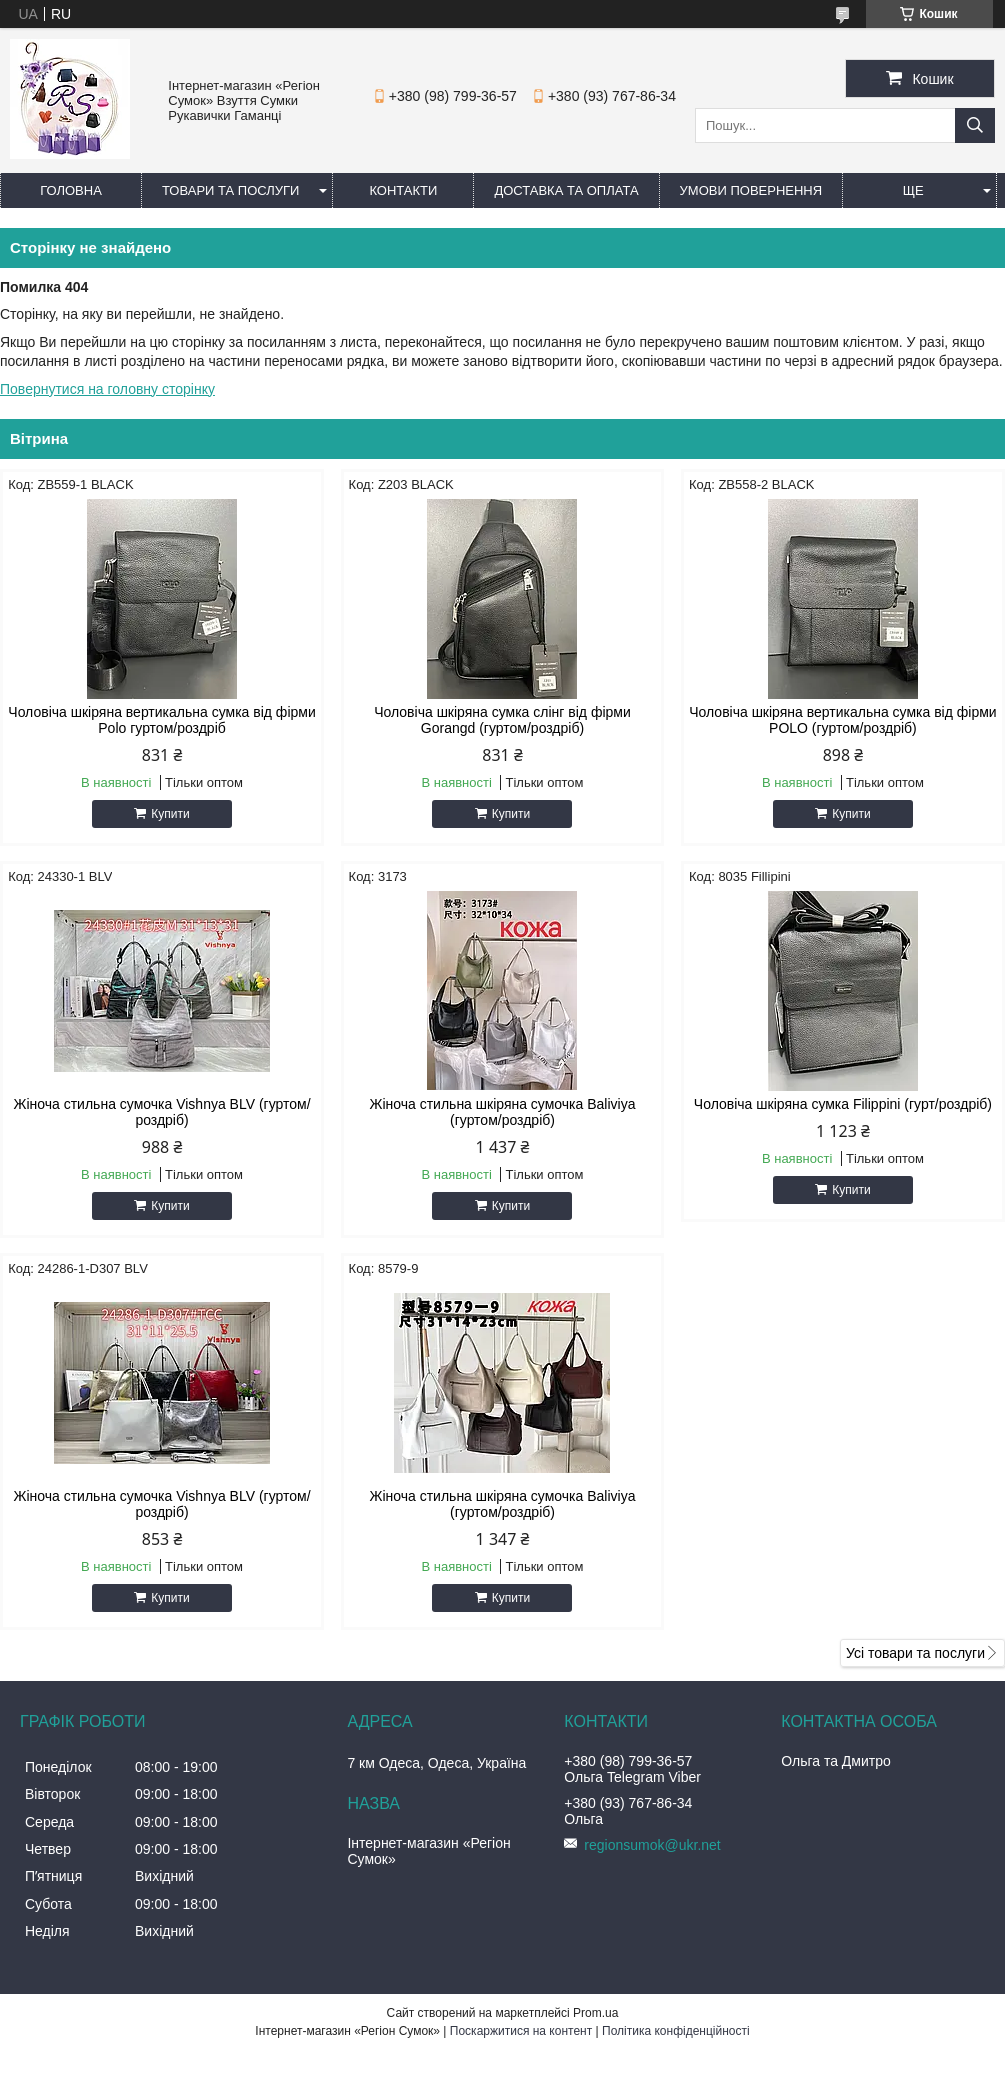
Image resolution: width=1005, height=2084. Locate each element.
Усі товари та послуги (915, 1653)
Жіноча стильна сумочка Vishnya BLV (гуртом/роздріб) (161, 1112)
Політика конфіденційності (676, 2031)
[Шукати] (975, 125)
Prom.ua (595, 2013)
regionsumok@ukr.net (652, 1845)
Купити (170, 814)
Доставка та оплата (566, 190)
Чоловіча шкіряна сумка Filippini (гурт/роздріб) (843, 1104)
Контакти (403, 190)
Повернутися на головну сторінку (107, 389)
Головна (71, 190)
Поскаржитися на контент (521, 2031)
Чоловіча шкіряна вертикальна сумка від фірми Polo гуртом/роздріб (161, 720)
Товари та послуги (230, 190)
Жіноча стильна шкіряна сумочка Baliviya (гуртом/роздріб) (502, 1112)
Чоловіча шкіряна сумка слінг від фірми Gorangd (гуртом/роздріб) (502, 720)
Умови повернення (751, 190)
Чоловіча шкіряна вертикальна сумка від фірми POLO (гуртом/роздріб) (842, 720)
